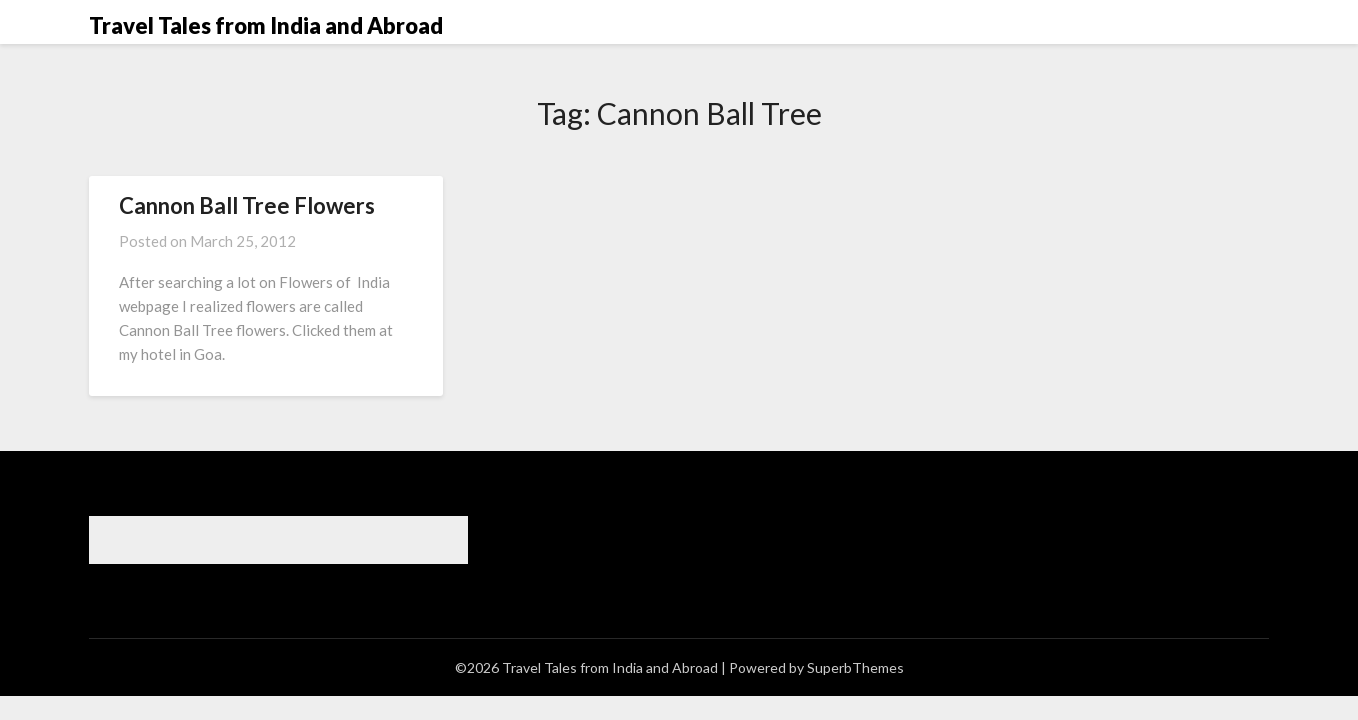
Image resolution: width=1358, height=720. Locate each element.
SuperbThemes (855, 667)
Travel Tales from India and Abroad (266, 25)
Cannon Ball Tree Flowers (247, 205)
